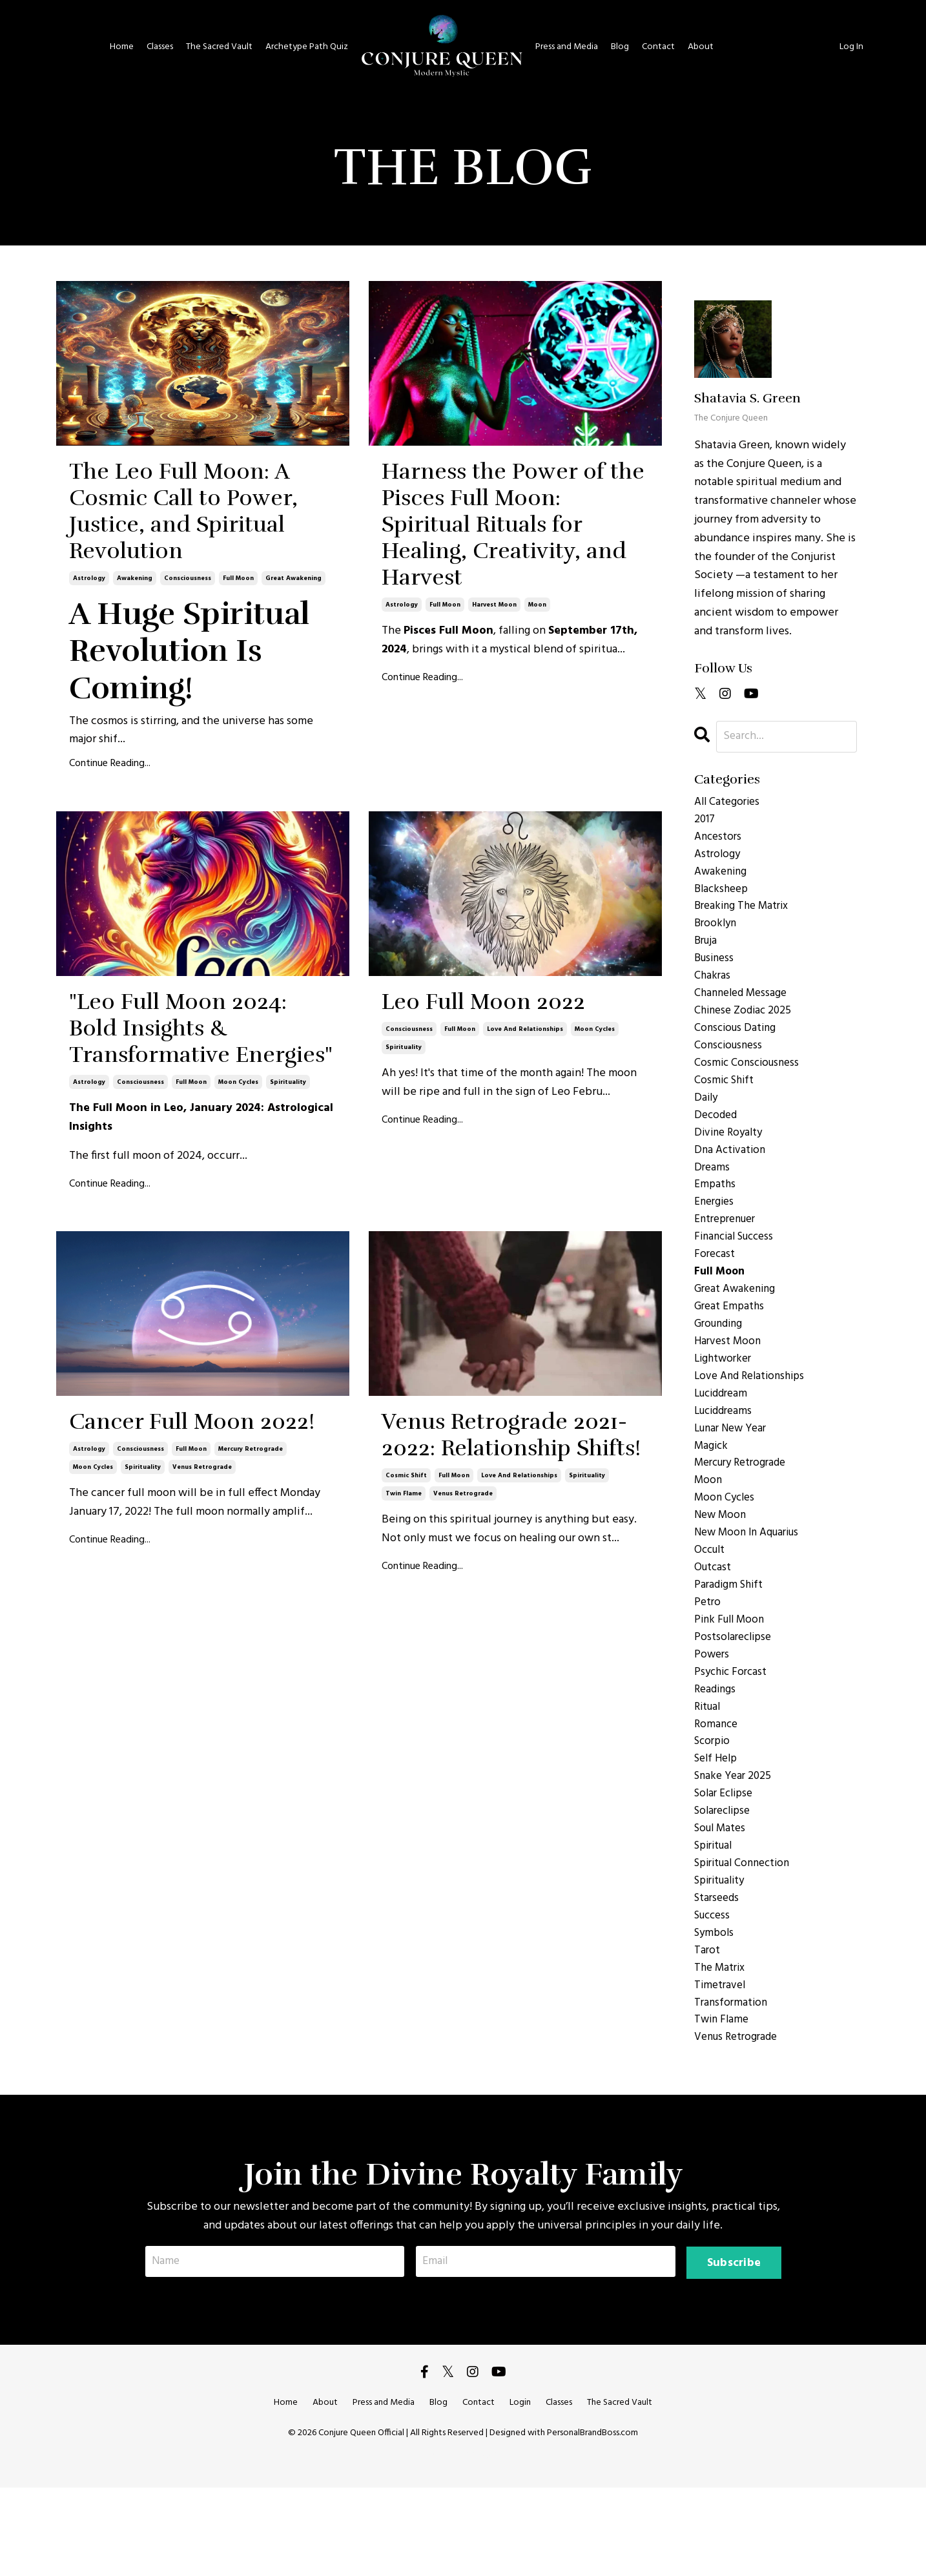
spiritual (715, 1919)
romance (717, 1789)
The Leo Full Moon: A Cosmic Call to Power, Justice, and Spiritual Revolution (185, 570)
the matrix (721, 2050)
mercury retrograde (250, 1721)
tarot (707, 2031)
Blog (619, 47)
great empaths (730, 1343)
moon (537, 732)
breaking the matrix (744, 915)
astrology (89, 695)
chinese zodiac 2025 (745, 1026)
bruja (706, 952)
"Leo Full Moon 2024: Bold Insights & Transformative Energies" (181, 1199)
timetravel (721, 2068)
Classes (163, 47)
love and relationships (525, 1194)
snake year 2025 (735, 1845)
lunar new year (734, 1473)
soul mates (722, 1900)
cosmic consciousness (749, 1082)
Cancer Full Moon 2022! (196, 1670)
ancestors (719, 840)
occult (711, 1603)
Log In (851, 46)
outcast (713, 1622)
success (714, 1993)
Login (520, 2491)
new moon (722, 1566)
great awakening (293, 695)
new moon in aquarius (751, 1584)
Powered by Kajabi (463, 2542)
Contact (657, 47)
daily (706, 1119)
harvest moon (494, 732)
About (699, 47)
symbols (715, 2012)
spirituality (288, 1305)
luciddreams (725, 1454)
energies (715, 1231)
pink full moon (731, 1677)
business (715, 971)
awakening (134, 695)
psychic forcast (732, 1733)
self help (718, 1826)
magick (712, 1491)
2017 (705, 822)
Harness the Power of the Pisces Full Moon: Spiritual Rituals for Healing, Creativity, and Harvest (506, 589)
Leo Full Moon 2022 (484, 1143)
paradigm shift (730, 1640)
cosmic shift (406, 1795)
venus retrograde (202, 1739)
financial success (737, 1268)
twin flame (404, 1813)
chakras (713, 989)
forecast (715, 1287)
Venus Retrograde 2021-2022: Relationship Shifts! (509, 1707)
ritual (708, 1770)
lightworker (725, 1398)
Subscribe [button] (733, 2349)
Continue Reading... (109, 881)
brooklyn (716, 933)
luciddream (723, 1436)
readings (716, 1752)
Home (125, 47)
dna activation (731, 1175)
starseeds (718, 1975)
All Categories (729, 803)
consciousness (187, 695)
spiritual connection (746, 1938)
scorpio (714, 1807)
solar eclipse (726, 1863)
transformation (732, 2086)
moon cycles (238, 1305)
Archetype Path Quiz (307, 47)
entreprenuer (728, 1250)
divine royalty (730, 1157)
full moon (238, 695)
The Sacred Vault (221, 47)
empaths (715, 1212)
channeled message (743, 1008)
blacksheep (723, 896)
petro (708, 1659)
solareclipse (725, 1882)
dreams (712, 1194)
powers (712, 1715)
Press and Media (566, 47)
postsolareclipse (735, 1696)
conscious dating (737, 1045)
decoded (717, 1138)
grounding (720, 1361)
